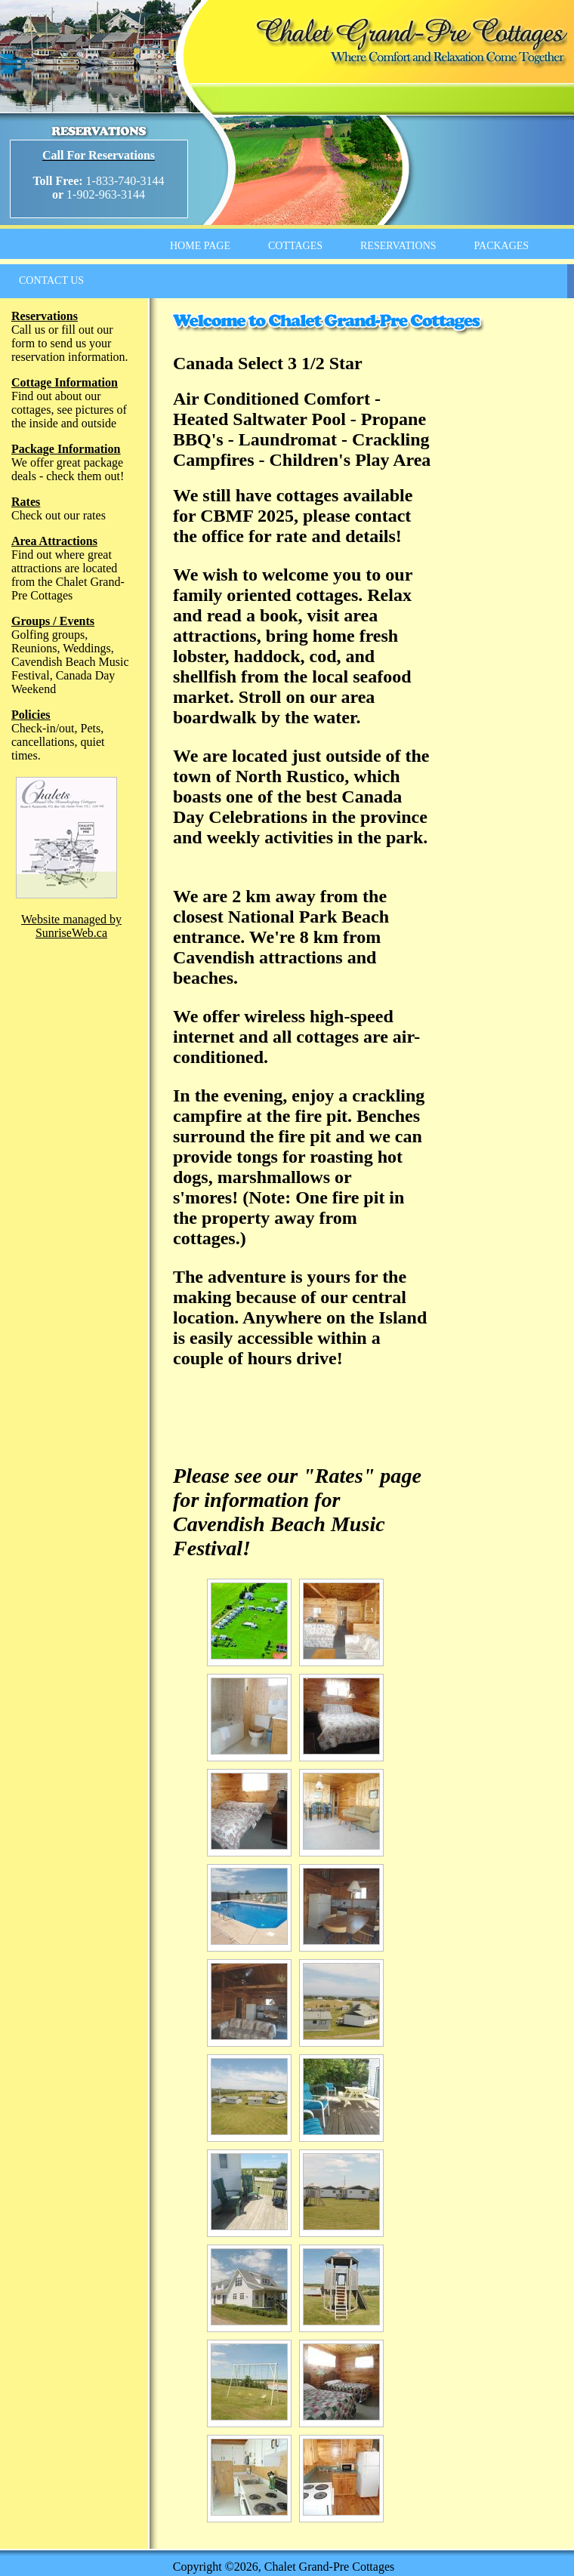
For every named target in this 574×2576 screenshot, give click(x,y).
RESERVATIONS (398, 245)
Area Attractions (54, 541)
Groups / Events (52, 621)
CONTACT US (51, 280)
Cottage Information (64, 382)
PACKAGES (501, 245)
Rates (25, 501)
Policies (31, 714)
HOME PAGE (200, 245)
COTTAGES (295, 245)
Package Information (65, 448)
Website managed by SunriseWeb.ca (71, 926)
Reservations (44, 316)
